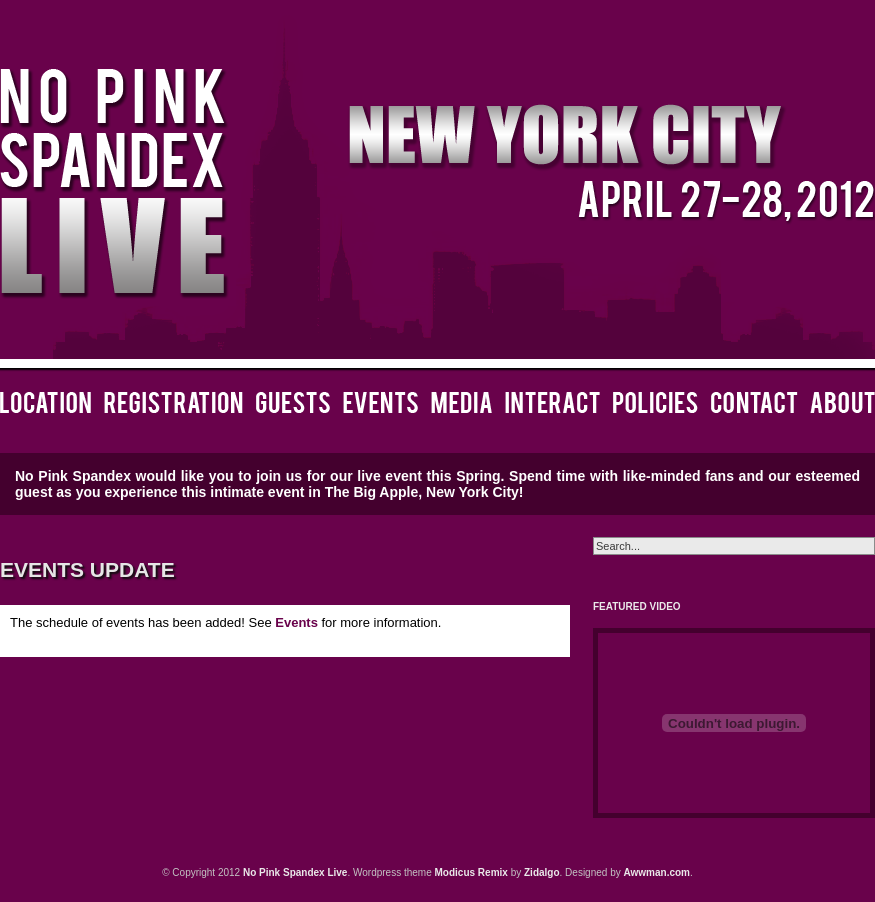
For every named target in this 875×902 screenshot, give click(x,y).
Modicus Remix (471, 872)
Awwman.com (657, 872)
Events (296, 622)
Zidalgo (542, 872)
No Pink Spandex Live (295, 872)
